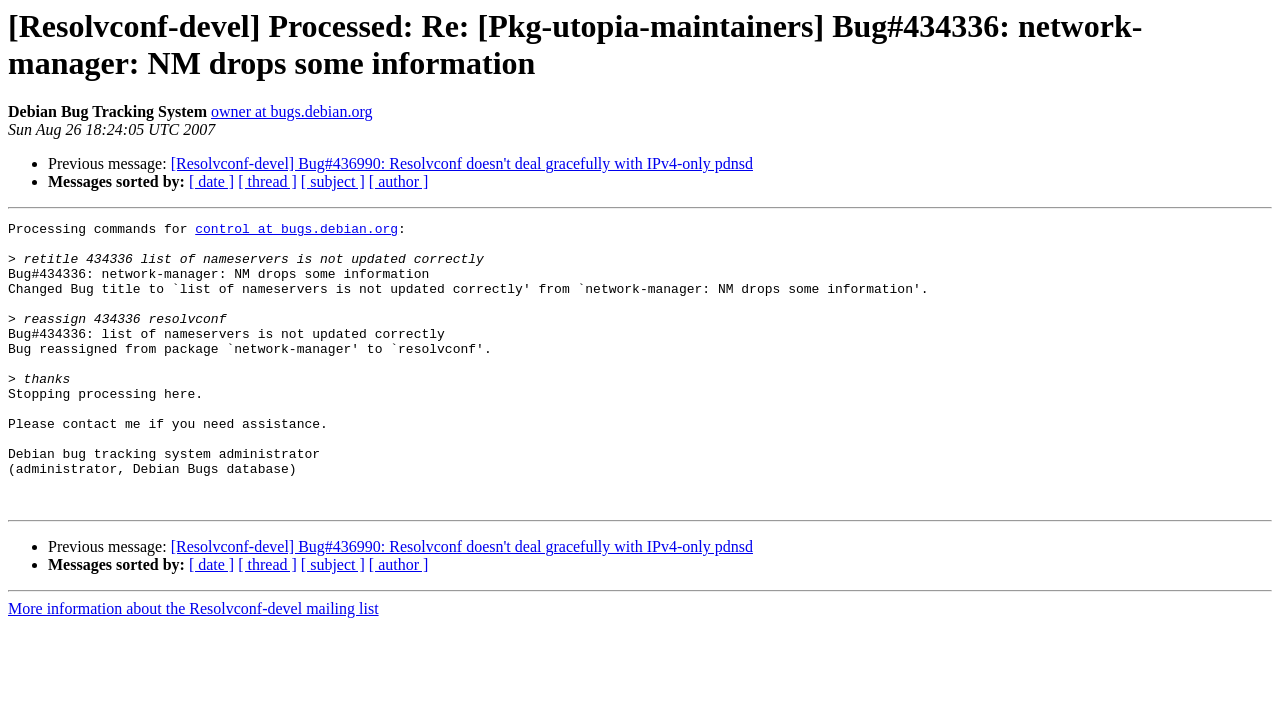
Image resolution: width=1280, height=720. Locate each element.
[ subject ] (333, 181)
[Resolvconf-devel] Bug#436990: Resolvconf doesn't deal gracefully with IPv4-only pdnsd (462, 163)
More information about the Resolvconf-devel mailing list (193, 665)
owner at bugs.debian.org (291, 111)
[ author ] (399, 181)
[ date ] (211, 181)
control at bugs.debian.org (296, 231)
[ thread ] (267, 181)
